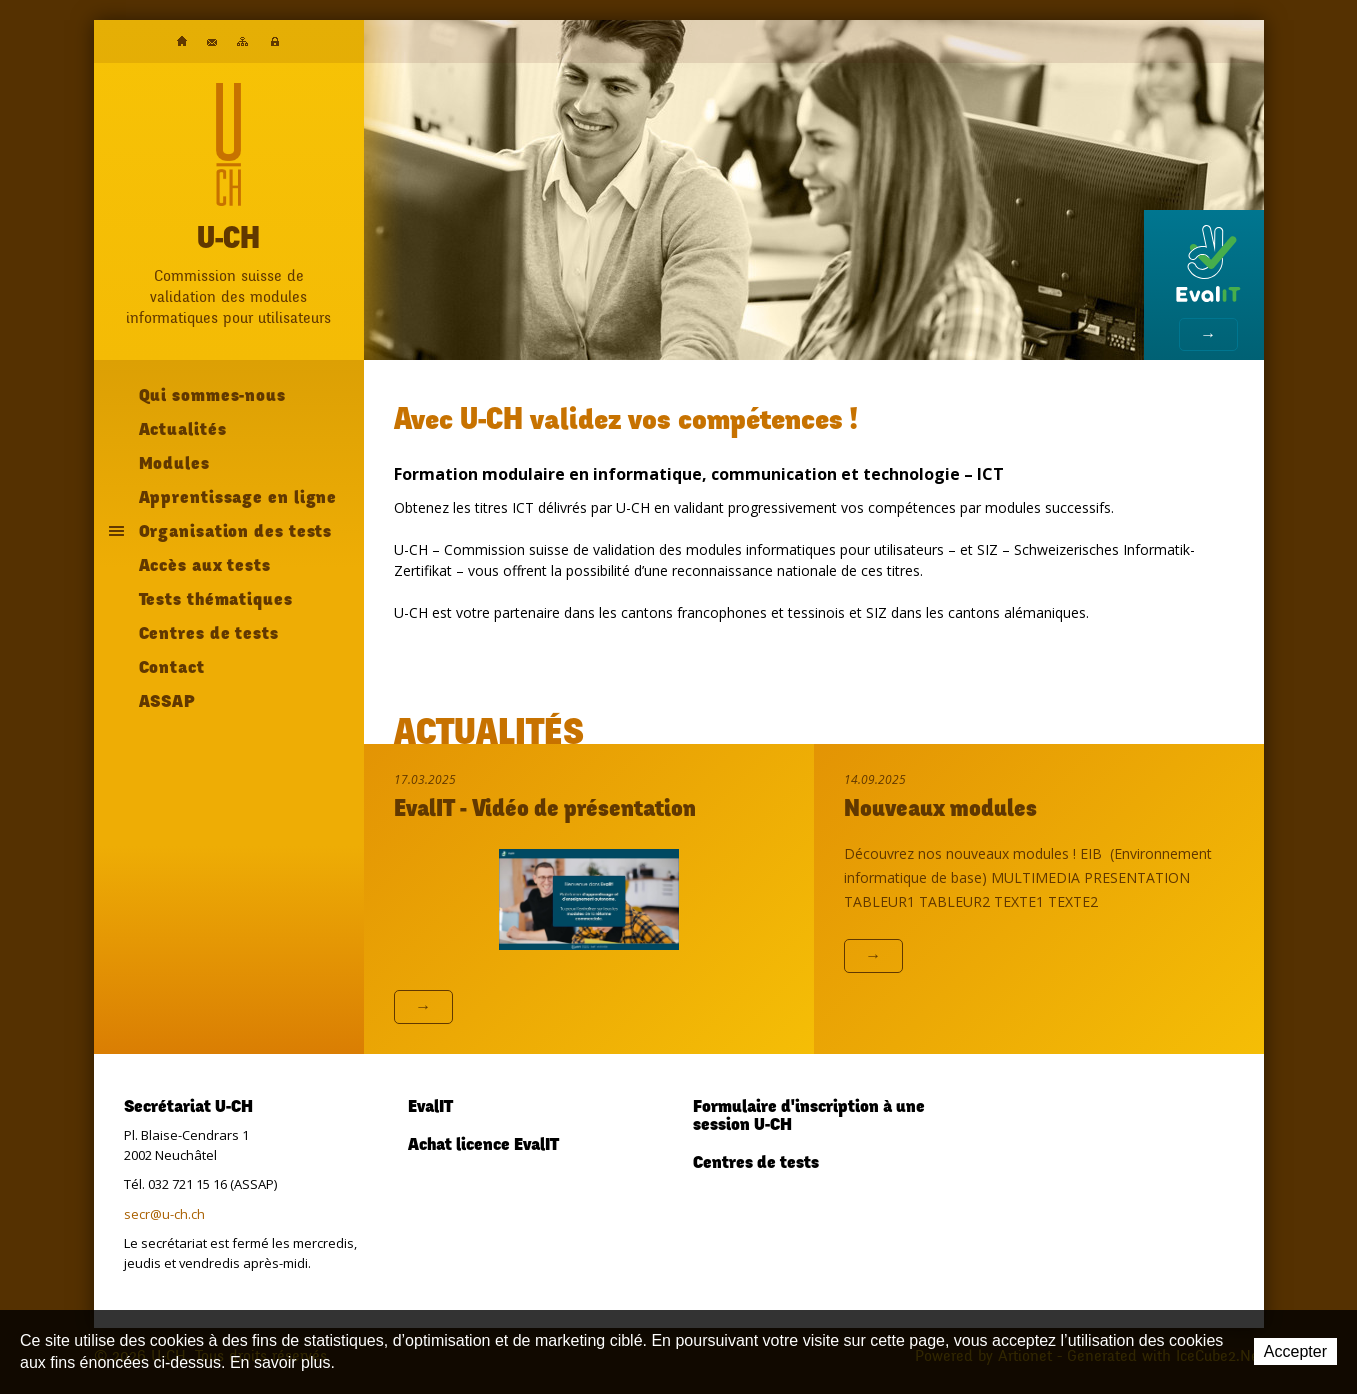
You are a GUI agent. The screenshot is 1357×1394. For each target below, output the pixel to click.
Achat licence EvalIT (483, 1146)
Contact (212, 42)
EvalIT (430, 1108)
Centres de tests (756, 1164)
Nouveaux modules (940, 811)
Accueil (182, 41)
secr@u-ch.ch (164, 1214)
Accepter (1295, 1351)
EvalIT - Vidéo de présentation (545, 811)
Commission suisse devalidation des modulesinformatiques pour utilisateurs (228, 297)
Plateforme (275, 42)
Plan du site (242, 41)
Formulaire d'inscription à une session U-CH (809, 1117)
